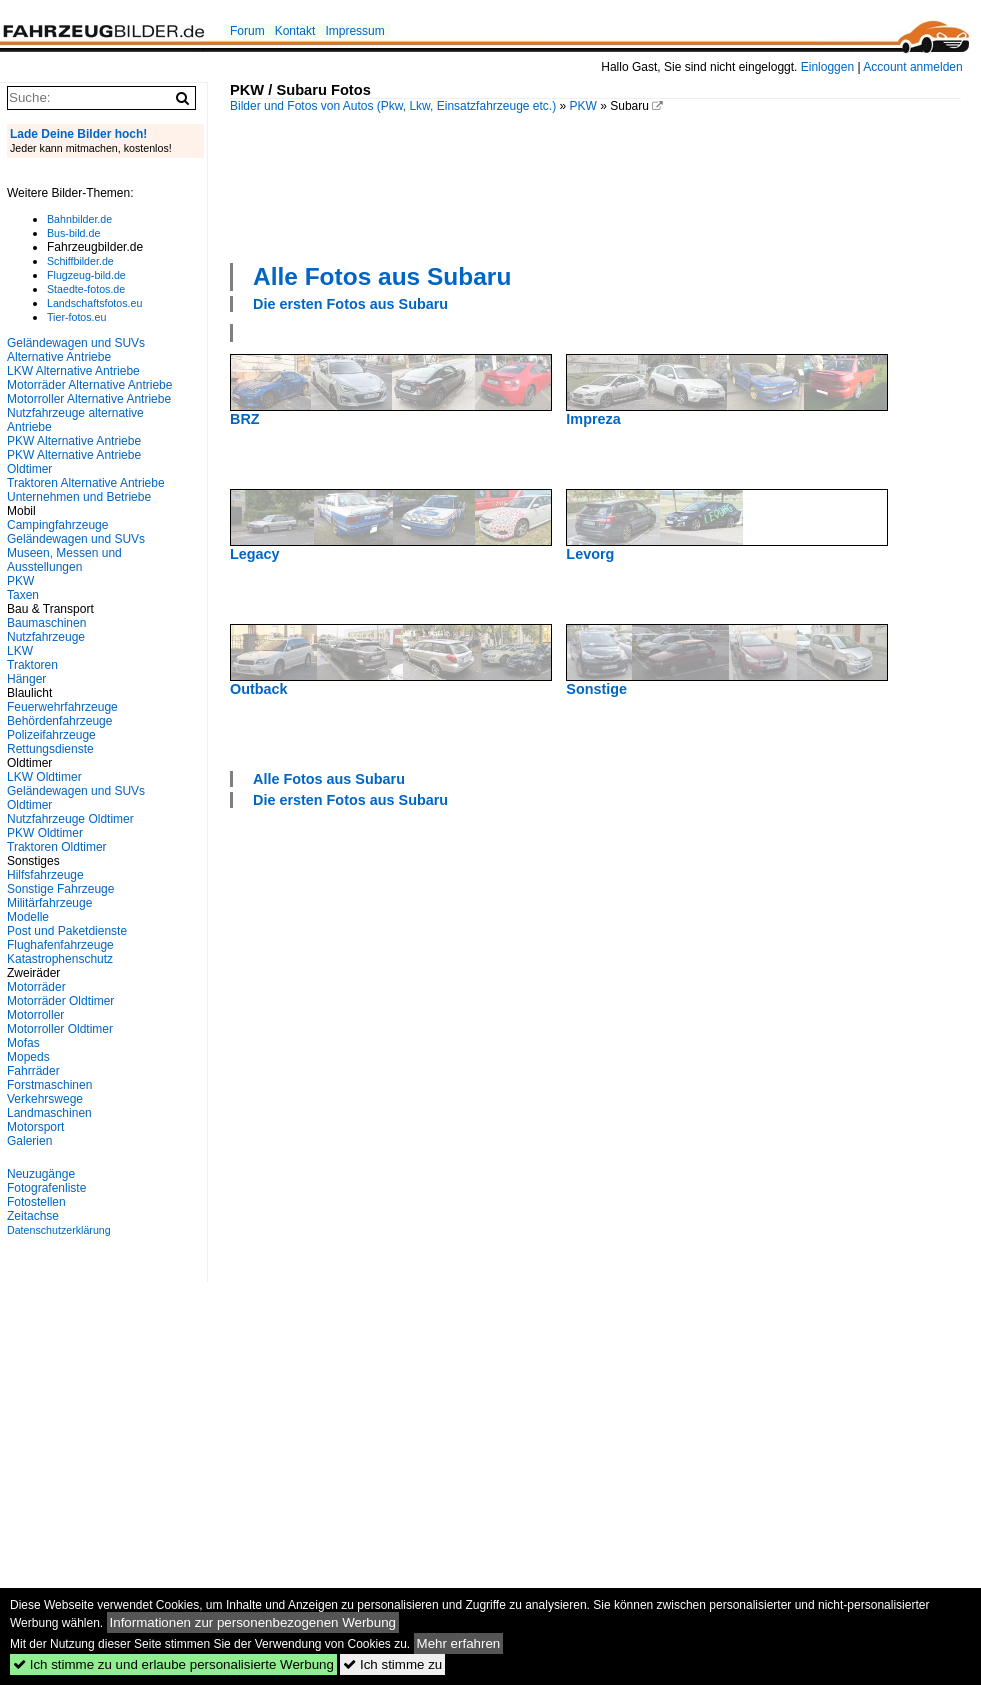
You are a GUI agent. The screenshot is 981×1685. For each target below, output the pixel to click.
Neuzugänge (41, 1174)
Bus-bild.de (73, 233)
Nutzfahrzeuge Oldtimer (70, 819)
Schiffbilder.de (80, 261)
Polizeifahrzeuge (51, 735)
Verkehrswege (45, 1099)
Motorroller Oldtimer (60, 1029)
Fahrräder (33, 1071)
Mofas (23, 1043)
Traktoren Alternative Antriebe (86, 483)
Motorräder (36, 987)
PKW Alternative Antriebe (74, 441)
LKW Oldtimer (44, 777)
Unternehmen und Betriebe (79, 497)
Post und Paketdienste (67, 931)
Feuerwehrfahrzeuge (62, 707)
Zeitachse (33, 1216)
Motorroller (35, 1015)
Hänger (26, 679)
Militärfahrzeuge (49, 903)
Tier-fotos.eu (76, 317)
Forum (247, 31)
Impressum (354, 31)
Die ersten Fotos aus (350, 304)
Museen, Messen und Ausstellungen (64, 560)
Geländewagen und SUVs (76, 539)
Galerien (29, 1141)
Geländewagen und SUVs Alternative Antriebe (76, 350)
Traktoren (32, 665)
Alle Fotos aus (382, 276)
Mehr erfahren (459, 1643)
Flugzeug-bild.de (86, 275)
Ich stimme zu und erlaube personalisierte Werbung (173, 1664)
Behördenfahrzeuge (59, 721)
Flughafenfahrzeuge (60, 945)
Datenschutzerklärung (59, 1230)
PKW (583, 106)
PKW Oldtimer (45, 833)
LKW (20, 651)
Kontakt (295, 31)
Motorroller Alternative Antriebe (89, 399)
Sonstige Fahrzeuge (60, 889)
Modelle (28, 917)
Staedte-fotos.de (86, 289)
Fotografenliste (46, 1188)
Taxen (23, 595)
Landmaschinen (49, 1113)
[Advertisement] (302, 185)
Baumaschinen (46, 623)
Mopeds (28, 1057)
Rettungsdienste (50, 749)
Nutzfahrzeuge (46, 637)
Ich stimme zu (392, 1664)
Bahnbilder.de (79, 219)
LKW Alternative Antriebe (73, 371)
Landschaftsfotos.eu (94, 303)
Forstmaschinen (49, 1085)
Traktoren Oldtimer (57, 847)
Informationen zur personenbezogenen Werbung (253, 1622)
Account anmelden (912, 67)
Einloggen (827, 67)
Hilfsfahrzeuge (45, 875)
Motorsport (35, 1127)
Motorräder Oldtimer (60, 1001)
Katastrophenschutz (60, 959)
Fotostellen (36, 1202)
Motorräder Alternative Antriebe (89, 385)
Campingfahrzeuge (57, 525)
